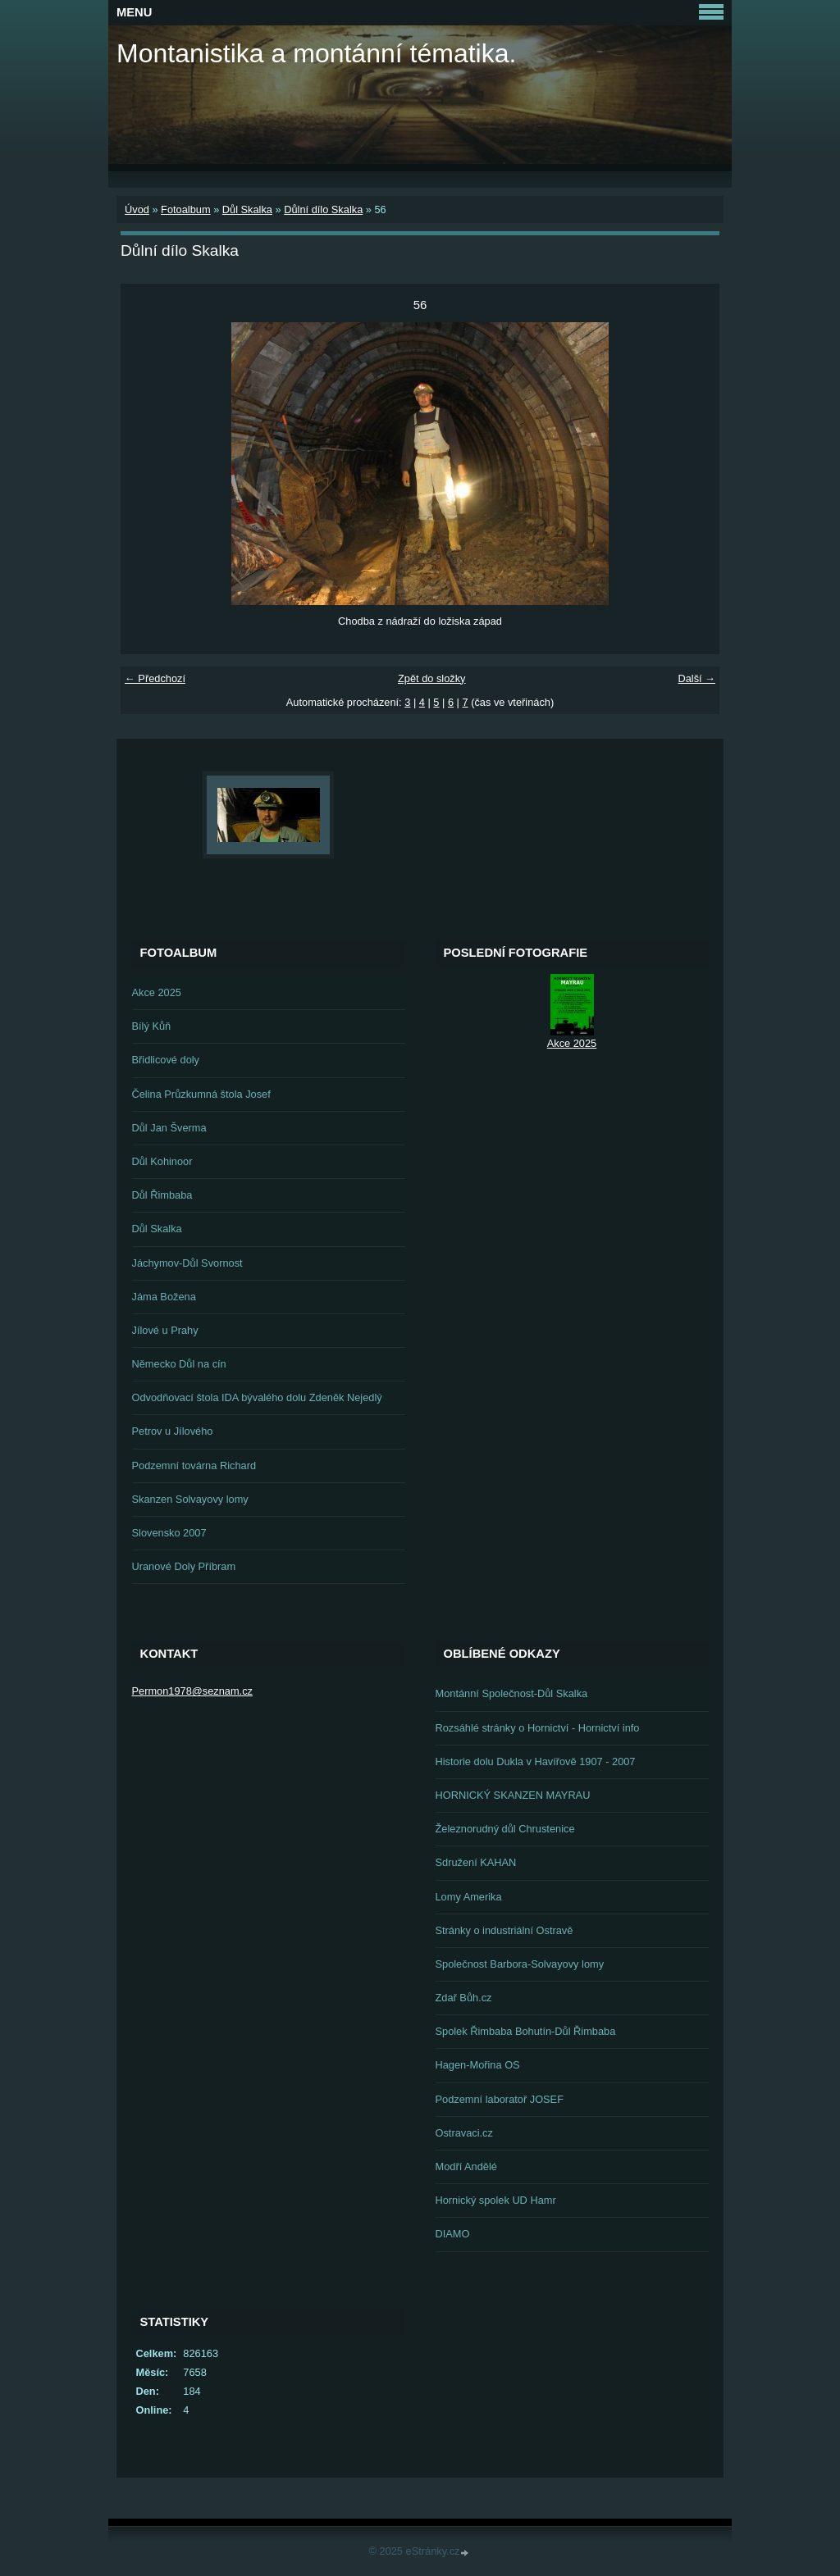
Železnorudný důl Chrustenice (505, 1829)
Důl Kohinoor (162, 1161)
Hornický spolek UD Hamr (496, 2200)
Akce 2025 (156, 992)
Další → (696, 678)
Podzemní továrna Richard (194, 1465)
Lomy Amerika (469, 1897)
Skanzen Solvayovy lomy (190, 1499)
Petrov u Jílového (172, 1431)
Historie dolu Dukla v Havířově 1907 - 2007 (536, 1761)
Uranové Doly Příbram (184, 1566)
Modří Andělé (466, 2166)
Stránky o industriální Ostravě (504, 1930)
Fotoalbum (185, 209)
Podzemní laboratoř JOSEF (500, 2099)
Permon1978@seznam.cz (192, 1691)
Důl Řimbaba (162, 1195)
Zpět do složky (432, 678)
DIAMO (453, 2234)
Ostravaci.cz (464, 2133)
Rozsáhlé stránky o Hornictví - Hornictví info (538, 1728)
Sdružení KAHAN (476, 1862)
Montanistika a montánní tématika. (316, 53)
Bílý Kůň (151, 1026)
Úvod (137, 209)
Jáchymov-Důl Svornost (187, 1263)
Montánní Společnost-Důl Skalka (512, 1693)
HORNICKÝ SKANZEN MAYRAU (513, 1795)
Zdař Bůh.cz (464, 1997)
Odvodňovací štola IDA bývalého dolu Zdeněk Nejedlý (257, 1397)
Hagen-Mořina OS (478, 2065)
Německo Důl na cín (179, 1364)
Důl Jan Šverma (169, 1128)
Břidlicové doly (166, 1060)
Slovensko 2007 (169, 1533)
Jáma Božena (164, 1296)
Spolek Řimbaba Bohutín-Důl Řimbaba (526, 2031)
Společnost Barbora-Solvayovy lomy (520, 1964)
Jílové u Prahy (165, 1330)
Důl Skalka (247, 209)
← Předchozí (155, 678)
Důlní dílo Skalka (323, 209)
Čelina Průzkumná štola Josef (201, 1094)
